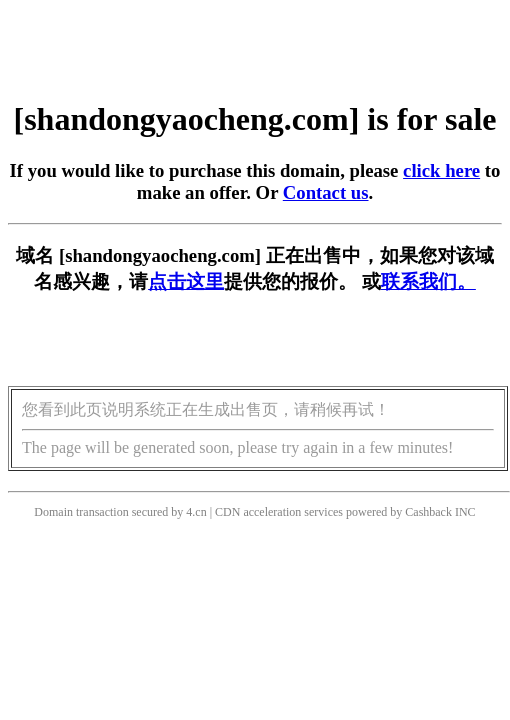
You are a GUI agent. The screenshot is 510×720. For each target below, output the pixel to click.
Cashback (428, 512)
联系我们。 (428, 281)
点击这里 (186, 281)
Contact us (326, 192)
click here (441, 170)
